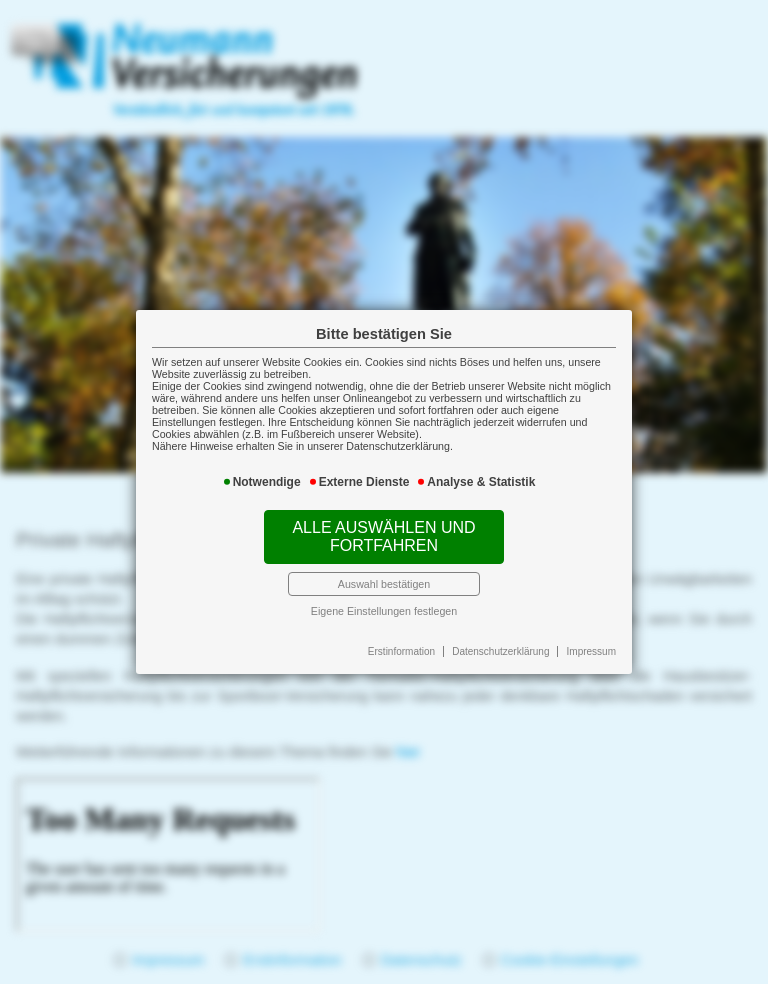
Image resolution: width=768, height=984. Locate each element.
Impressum (591, 651)
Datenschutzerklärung (500, 651)
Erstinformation (401, 651)
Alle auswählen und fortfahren (383, 536)
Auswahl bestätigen (384, 584)
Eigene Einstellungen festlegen (384, 611)
